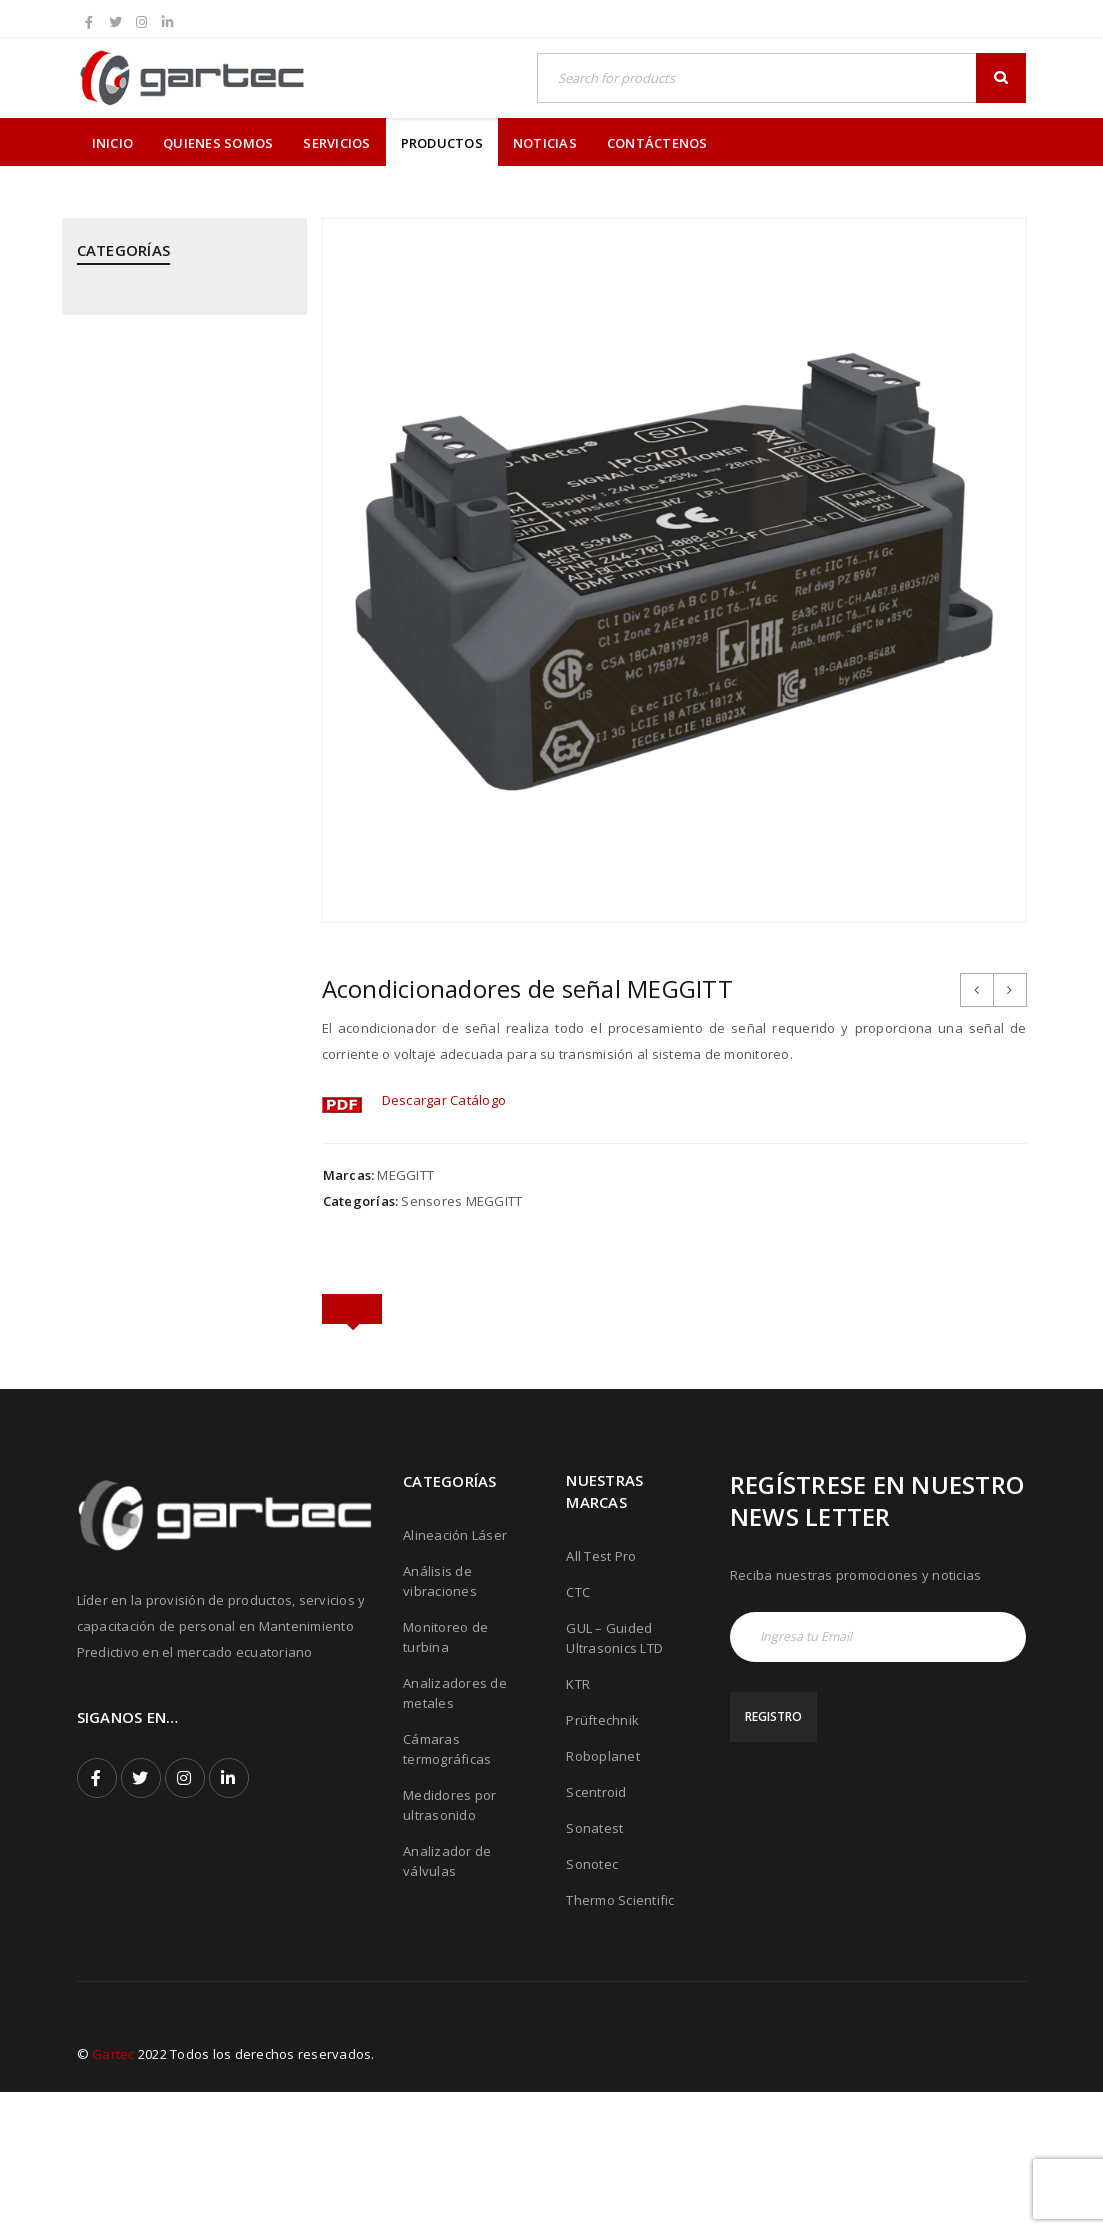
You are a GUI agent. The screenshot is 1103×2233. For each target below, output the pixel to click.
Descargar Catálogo (444, 1100)
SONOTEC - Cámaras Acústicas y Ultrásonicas (177, 1252)
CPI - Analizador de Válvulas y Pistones (170, 384)
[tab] (352, 1311)
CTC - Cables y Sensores (153, 443)
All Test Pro (601, 1697)
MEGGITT (405, 1175)
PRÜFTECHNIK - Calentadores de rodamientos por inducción (177, 936)
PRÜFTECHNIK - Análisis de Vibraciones (159, 867)
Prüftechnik (602, 1861)
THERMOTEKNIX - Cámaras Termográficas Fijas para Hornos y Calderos (180, 1400)
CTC (578, 1733)
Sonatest (594, 1969)
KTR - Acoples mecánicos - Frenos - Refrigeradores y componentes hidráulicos (181, 581)
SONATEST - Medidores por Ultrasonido (162, 1183)
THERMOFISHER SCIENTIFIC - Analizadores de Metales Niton (174, 1321)
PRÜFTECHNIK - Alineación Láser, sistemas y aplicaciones (178, 798)
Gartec (113, 2195)
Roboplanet (603, 1897)
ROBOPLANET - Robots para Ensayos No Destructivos (163, 1114)
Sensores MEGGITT (461, 1201)
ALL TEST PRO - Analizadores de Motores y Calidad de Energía (176, 315)
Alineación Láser (455, 1676)
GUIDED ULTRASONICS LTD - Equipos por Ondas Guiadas (166, 502)
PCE (89, 739)
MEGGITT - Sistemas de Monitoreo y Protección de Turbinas (159, 670)
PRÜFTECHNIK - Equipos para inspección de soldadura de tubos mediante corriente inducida (167, 1025)
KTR (578, 1825)
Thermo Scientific (620, 2041)
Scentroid (596, 1933)
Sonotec (592, 2005)
